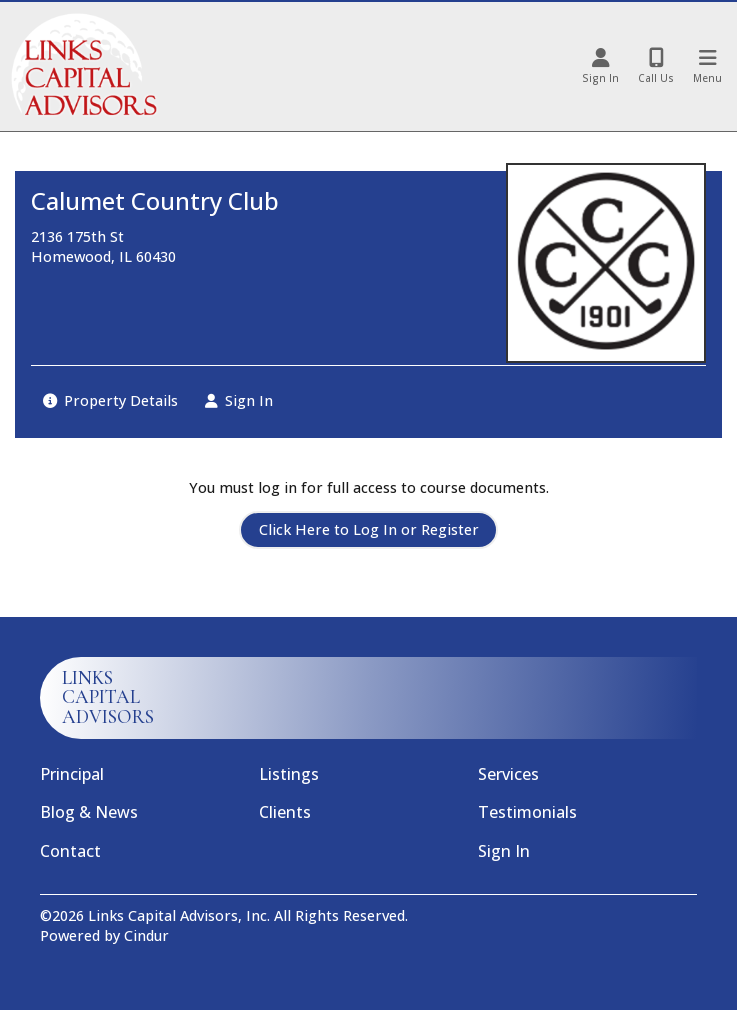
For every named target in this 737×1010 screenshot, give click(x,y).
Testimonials (527, 812)
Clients (285, 812)
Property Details (110, 400)
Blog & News (89, 812)
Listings (289, 774)
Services (508, 774)
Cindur (146, 935)
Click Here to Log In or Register (369, 529)
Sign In (239, 400)
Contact (70, 851)
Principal (72, 774)
